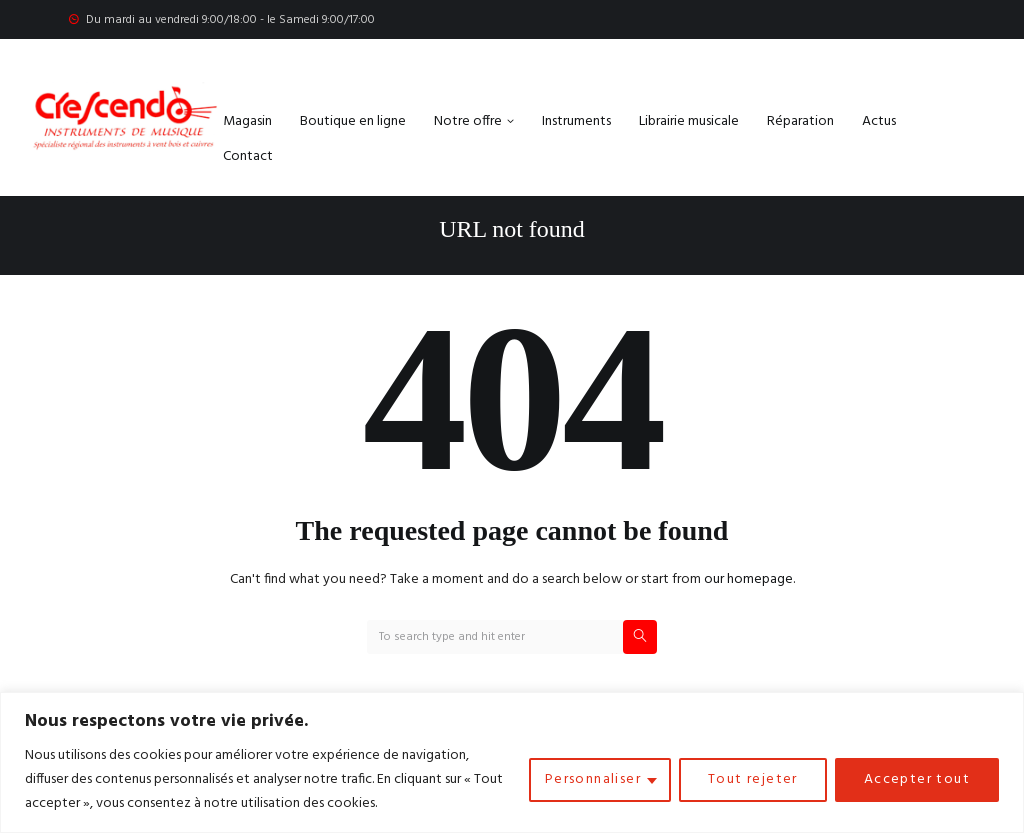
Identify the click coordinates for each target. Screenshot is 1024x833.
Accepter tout (917, 779)
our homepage (748, 579)
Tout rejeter (753, 779)
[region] (512, 762)
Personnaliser (593, 779)
